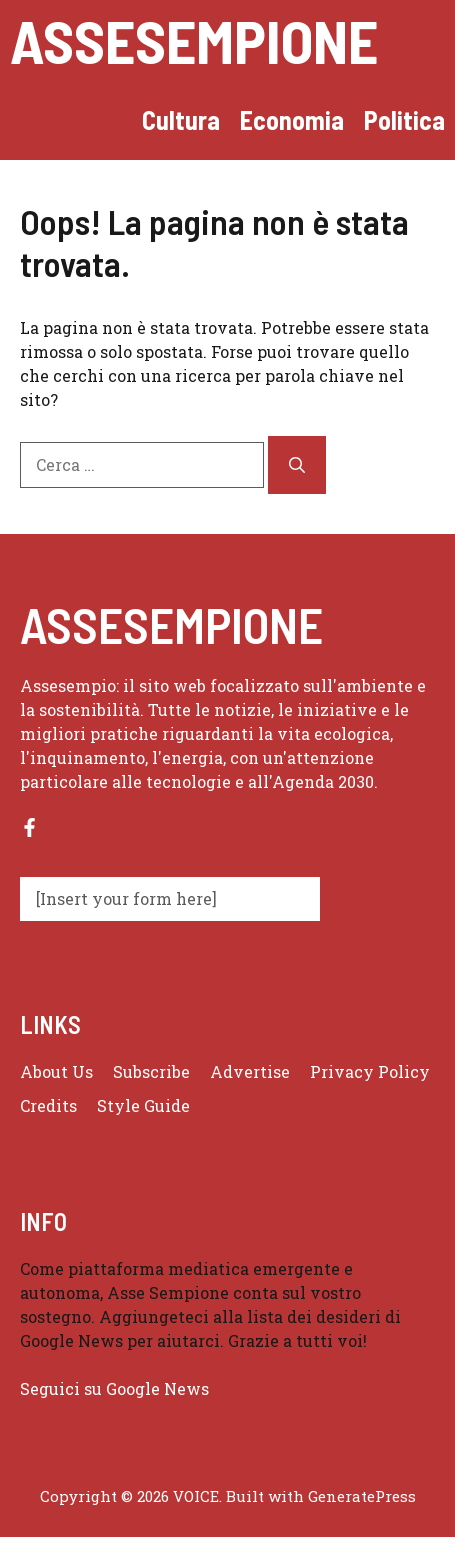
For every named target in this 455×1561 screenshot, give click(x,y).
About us (56, 1071)
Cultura (181, 119)
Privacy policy (370, 1071)
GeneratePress (362, 1496)
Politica (404, 119)
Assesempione (194, 40)
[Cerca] (297, 465)
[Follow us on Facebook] (29, 827)
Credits (48, 1105)
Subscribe (151, 1071)
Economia (292, 119)
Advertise (250, 1071)
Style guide (143, 1105)
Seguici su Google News (116, 1388)
